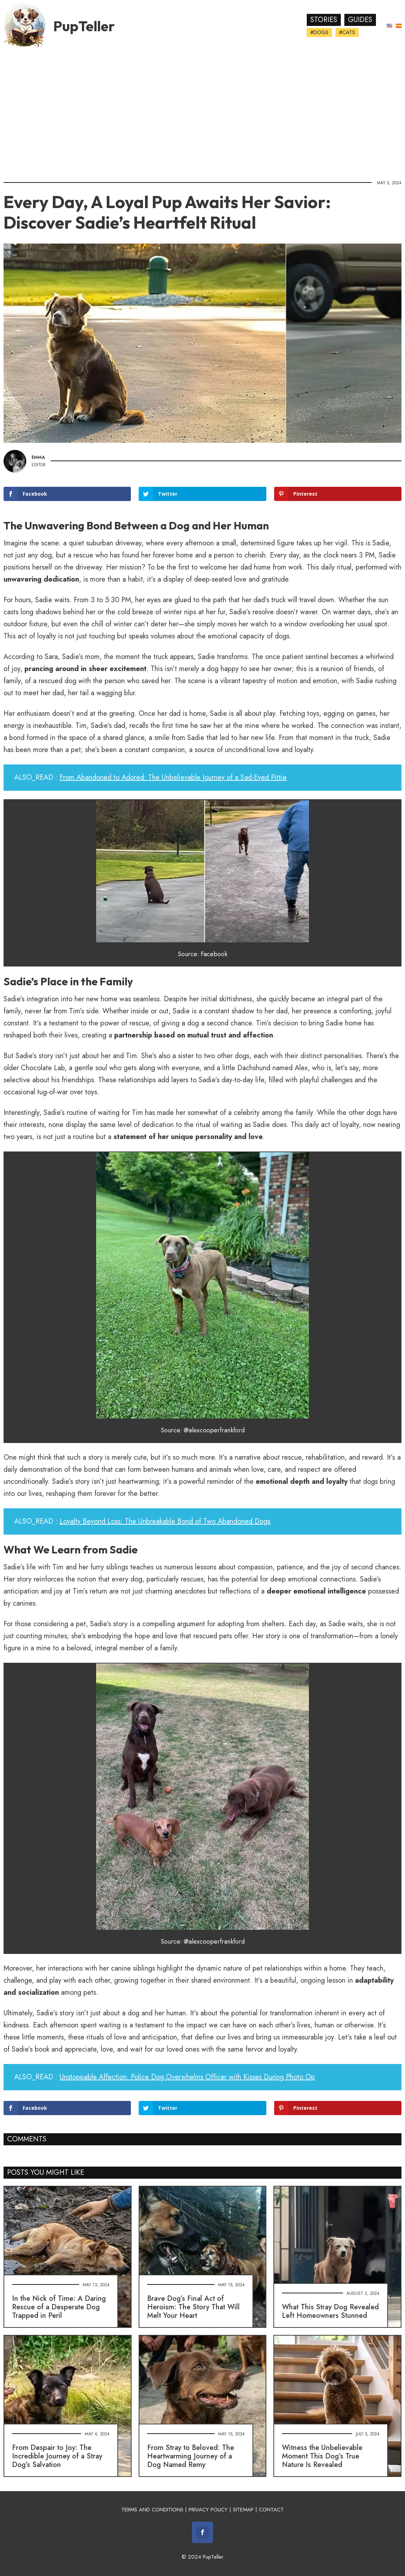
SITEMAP (243, 2510)
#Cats (347, 32)
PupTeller (84, 26)
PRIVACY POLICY (208, 2510)
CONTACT (271, 2510)
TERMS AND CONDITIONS (152, 2510)
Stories (323, 20)
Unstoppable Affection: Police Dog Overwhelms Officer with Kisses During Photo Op (187, 2077)
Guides (360, 20)
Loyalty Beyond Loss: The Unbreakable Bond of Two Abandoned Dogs (165, 1521)
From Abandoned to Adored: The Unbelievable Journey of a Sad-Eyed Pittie (173, 777)
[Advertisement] (202, 112)
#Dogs (319, 32)
